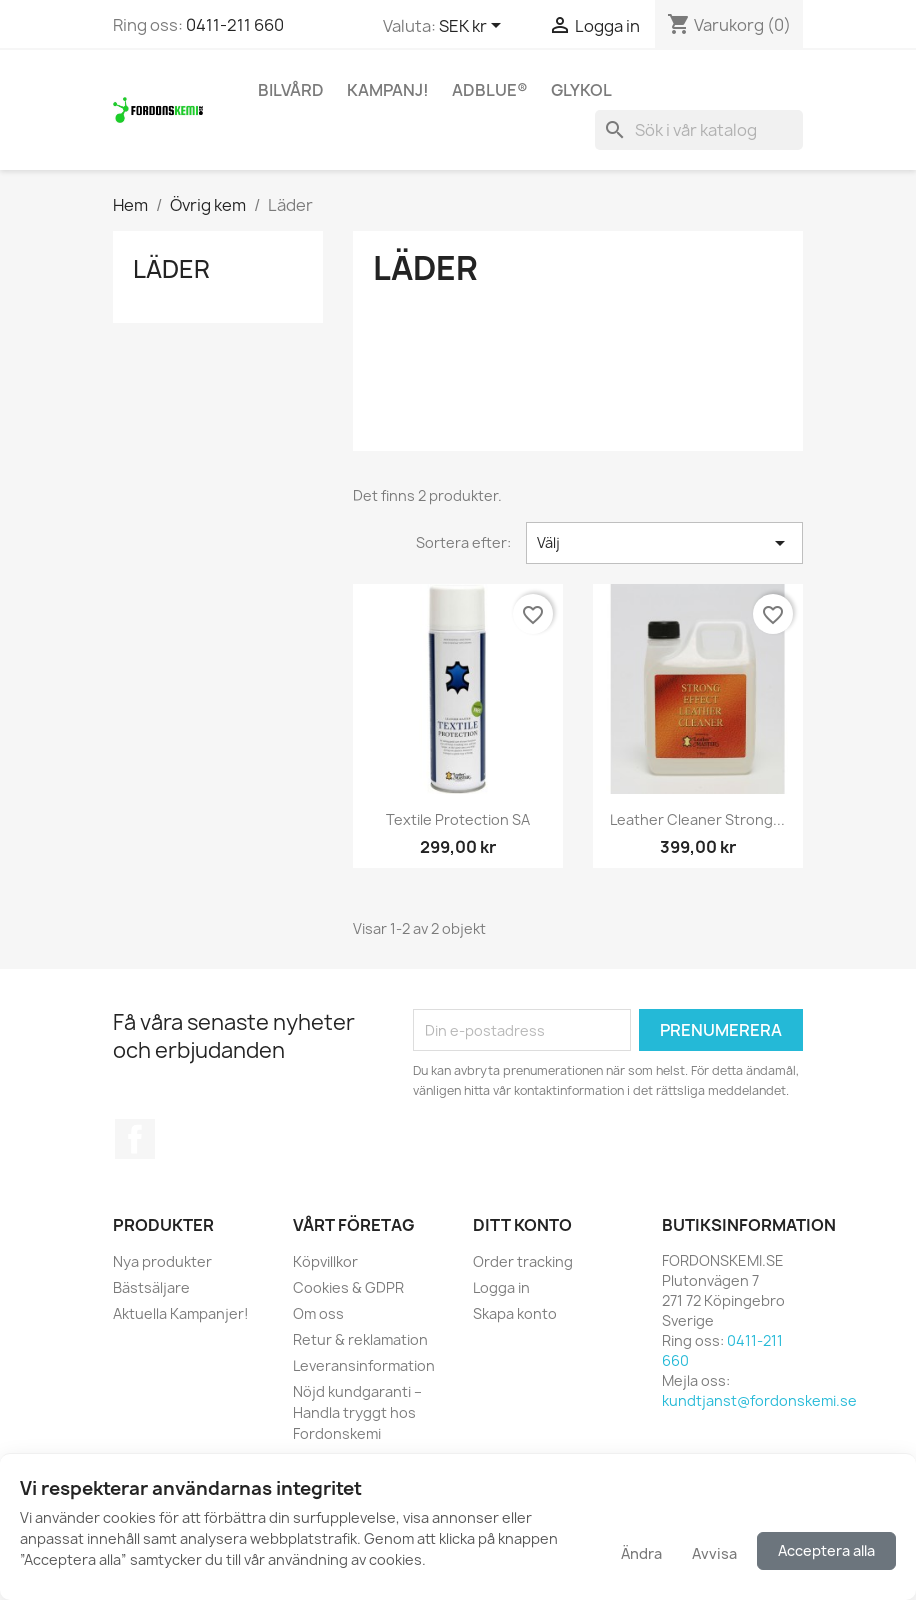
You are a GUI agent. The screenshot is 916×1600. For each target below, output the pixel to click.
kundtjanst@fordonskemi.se (759, 1400)
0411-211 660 (235, 25)
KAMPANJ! (388, 90)
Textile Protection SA (458, 819)
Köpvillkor (325, 1261)
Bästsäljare (151, 1287)
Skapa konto (515, 1313)
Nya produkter (162, 1261)
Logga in (501, 1287)
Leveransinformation (364, 1365)
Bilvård (291, 90)
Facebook (135, 1139)
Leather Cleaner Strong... (697, 819)
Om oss (318, 1313)
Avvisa (714, 1553)
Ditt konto (522, 1225)
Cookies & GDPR (348, 1287)
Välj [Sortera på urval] (664, 543)
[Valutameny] (473, 27)
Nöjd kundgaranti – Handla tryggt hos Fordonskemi (357, 1412)
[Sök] (699, 130)
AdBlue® (490, 90)
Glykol (581, 90)
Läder (171, 269)
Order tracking (523, 1261)
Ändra (641, 1553)
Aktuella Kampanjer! (181, 1313)
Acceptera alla (826, 1550)
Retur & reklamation (360, 1339)
